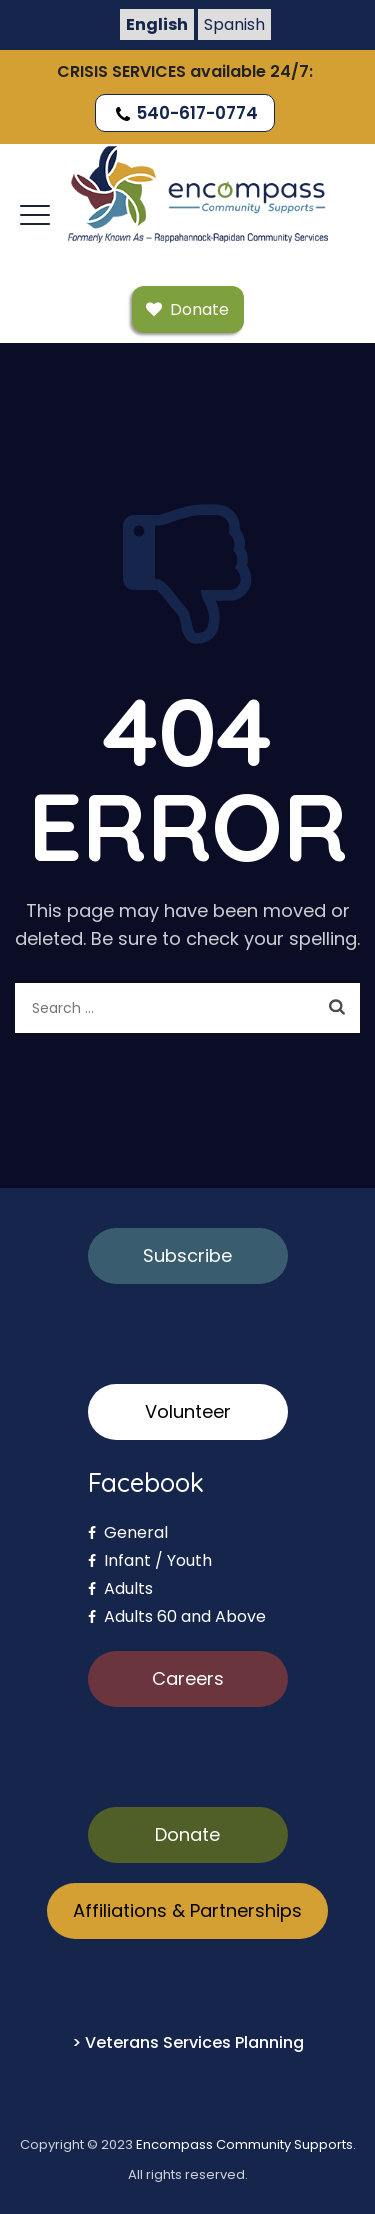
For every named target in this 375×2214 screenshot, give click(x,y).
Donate (187, 1834)
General (128, 1532)
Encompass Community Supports (244, 2144)
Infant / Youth (150, 1560)
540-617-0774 (185, 113)
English (157, 24)
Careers (188, 1678)
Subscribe (187, 1255)
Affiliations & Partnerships (187, 1910)
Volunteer (188, 1411)
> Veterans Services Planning (188, 2042)
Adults (120, 1588)
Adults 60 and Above (177, 1616)
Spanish (234, 24)
